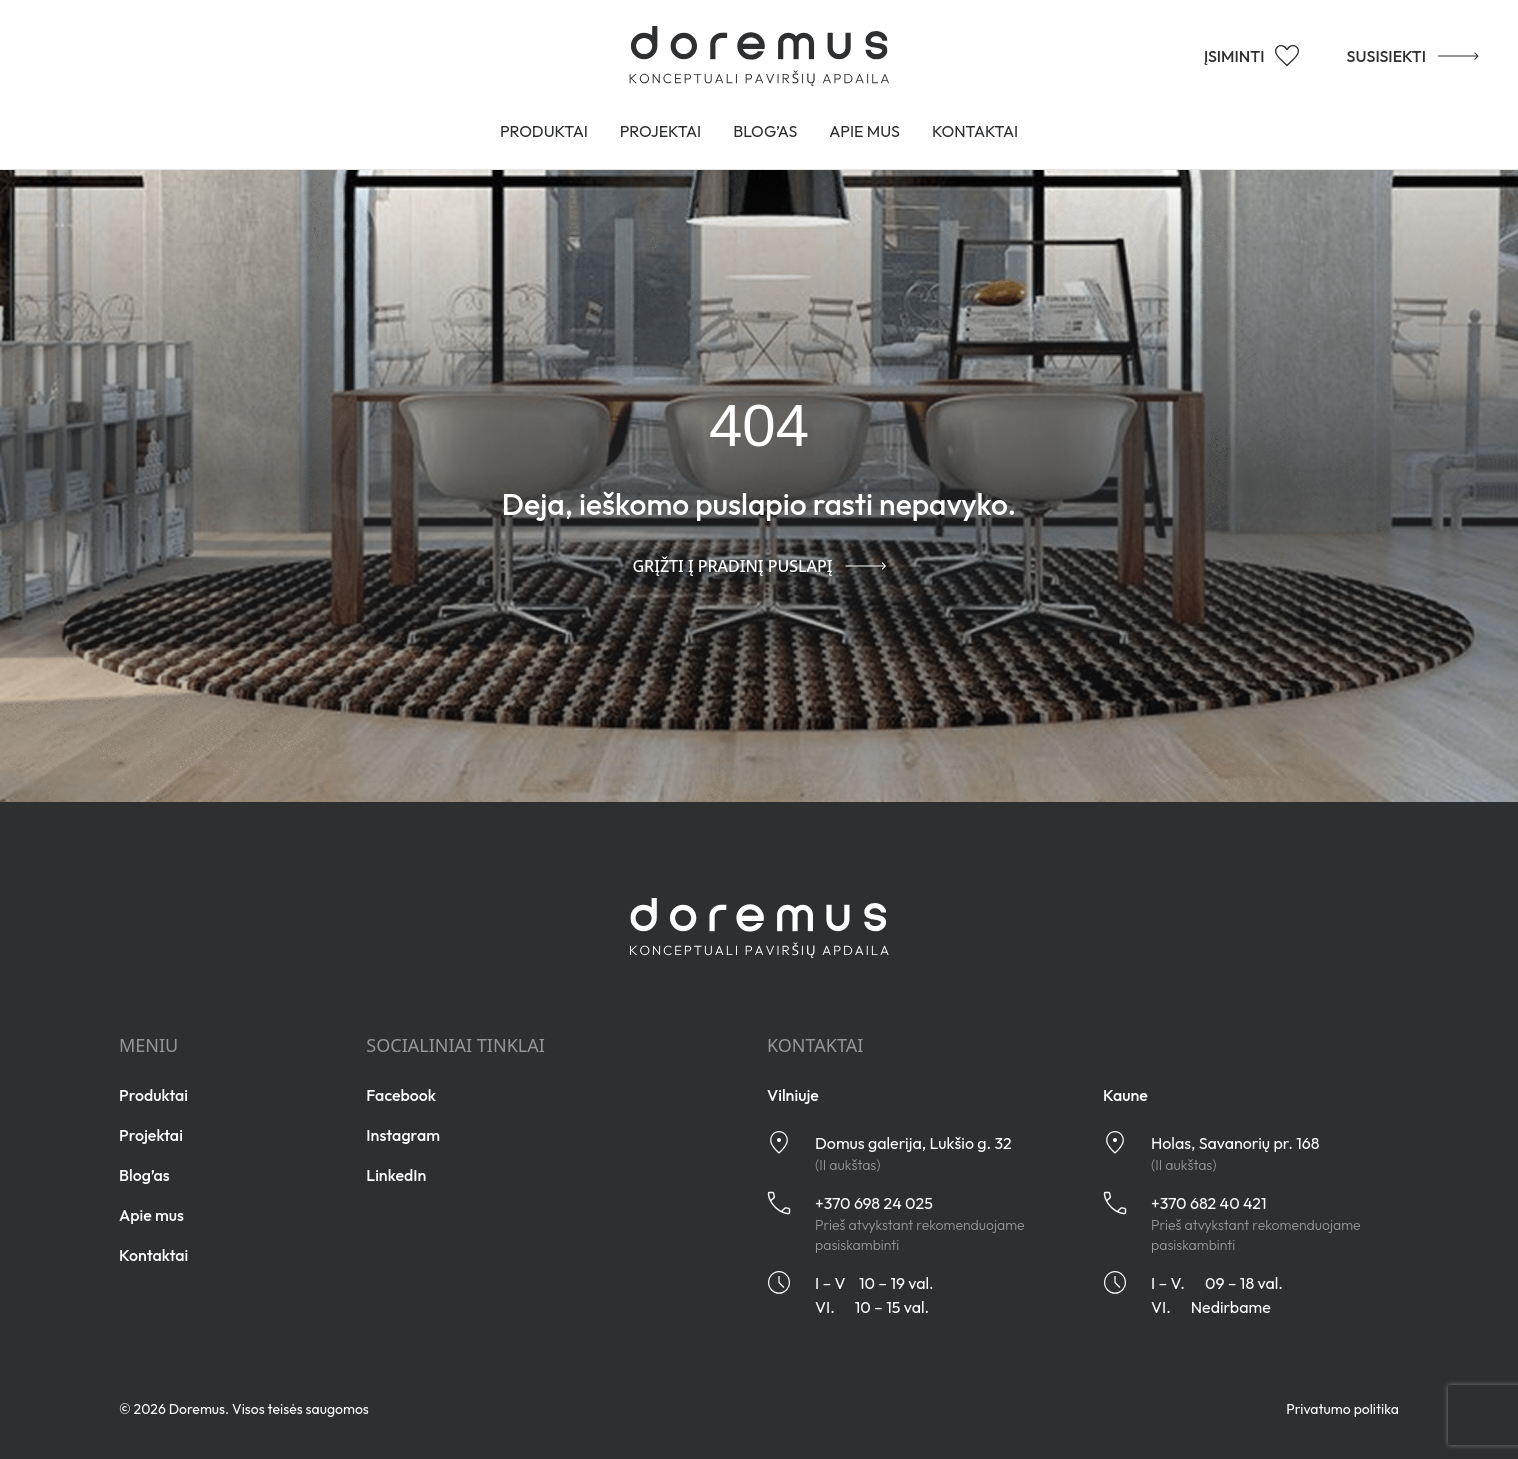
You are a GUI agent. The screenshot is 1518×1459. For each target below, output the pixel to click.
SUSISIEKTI (1413, 55)
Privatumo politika (1342, 1409)
